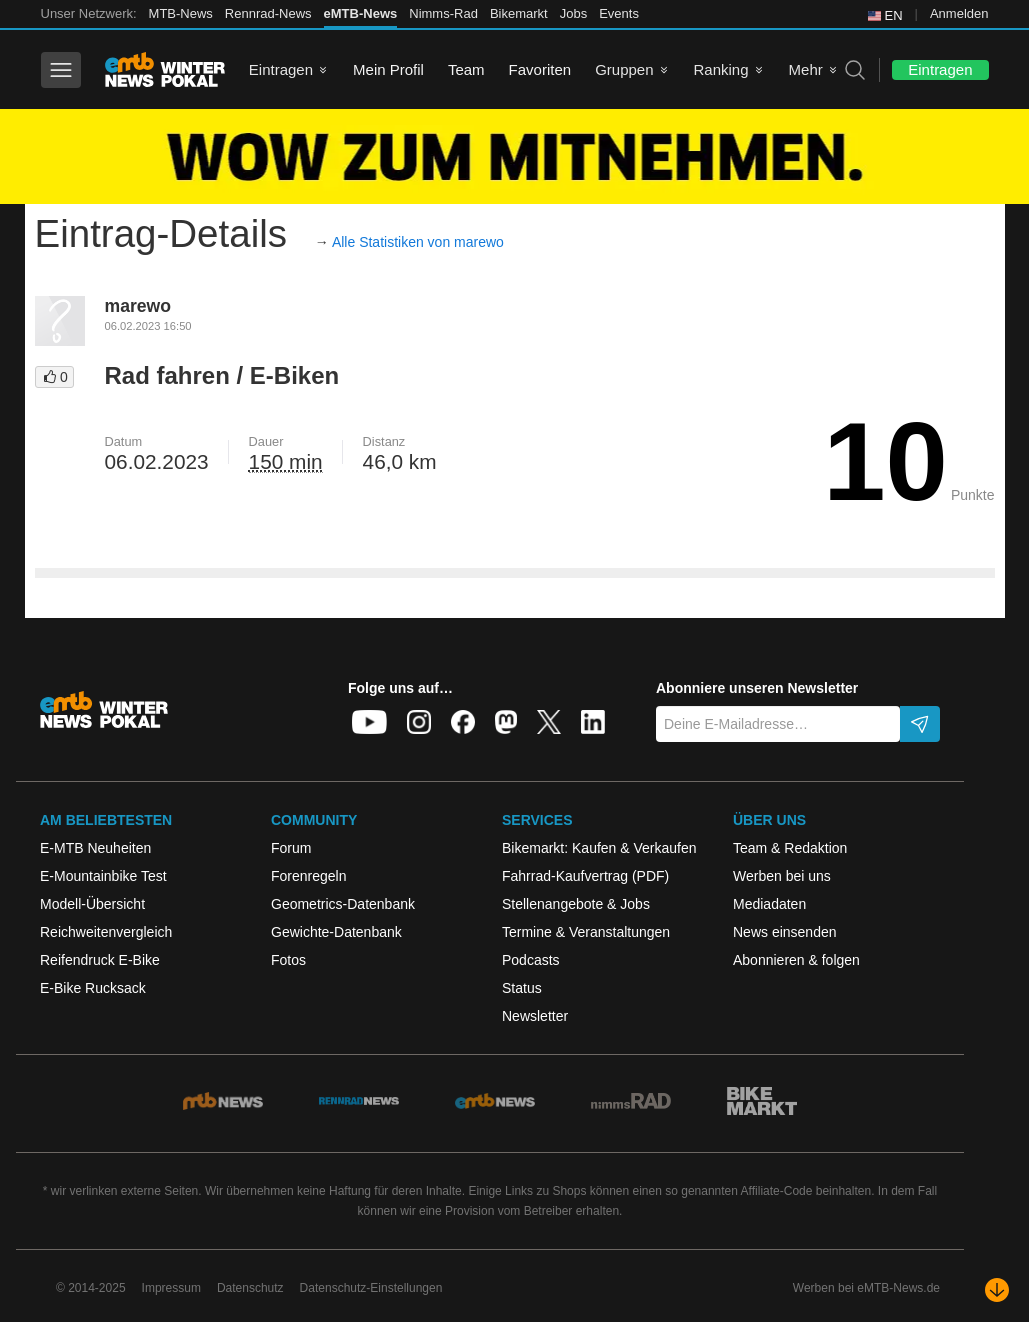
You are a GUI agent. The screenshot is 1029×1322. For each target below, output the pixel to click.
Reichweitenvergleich (106, 932)
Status (522, 988)
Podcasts (531, 960)
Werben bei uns (782, 876)
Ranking (721, 69)
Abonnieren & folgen (796, 960)
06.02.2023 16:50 (148, 326)
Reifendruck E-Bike (100, 960)
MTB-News (181, 13)
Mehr (806, 69)
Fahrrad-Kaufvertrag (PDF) (585, 876)
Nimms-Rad (443, 13)
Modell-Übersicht (92, 904)
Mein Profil (388, 69)
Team (466, 69)
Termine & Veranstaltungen (586, 932)
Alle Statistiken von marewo (418, 242)
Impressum (171, 1288)
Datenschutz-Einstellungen (371, 1288)
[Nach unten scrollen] (997, 1290)
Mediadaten (769, 904)
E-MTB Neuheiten (95, 848)
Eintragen (281, 69)
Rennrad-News (268, 13)
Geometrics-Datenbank (343, 904)
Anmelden (959, 13)
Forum (291, 848)
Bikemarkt (519, 13)
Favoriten (540, 69)
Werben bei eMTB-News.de (866, 1288)
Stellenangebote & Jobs (576, 904)
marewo (138, 306)
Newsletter (535, 1016)
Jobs (573, 13)
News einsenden (785, 932)
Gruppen (624, 69)
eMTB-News (361, 13)
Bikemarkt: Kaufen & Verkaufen (599, 848)
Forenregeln (309, 876)
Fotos (288, 960)
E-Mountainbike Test (103, 876)
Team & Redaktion (790, 848)
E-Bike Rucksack (93, 988)
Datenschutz (250, 1288)
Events (619, 13)
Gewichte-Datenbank (336, 932)
